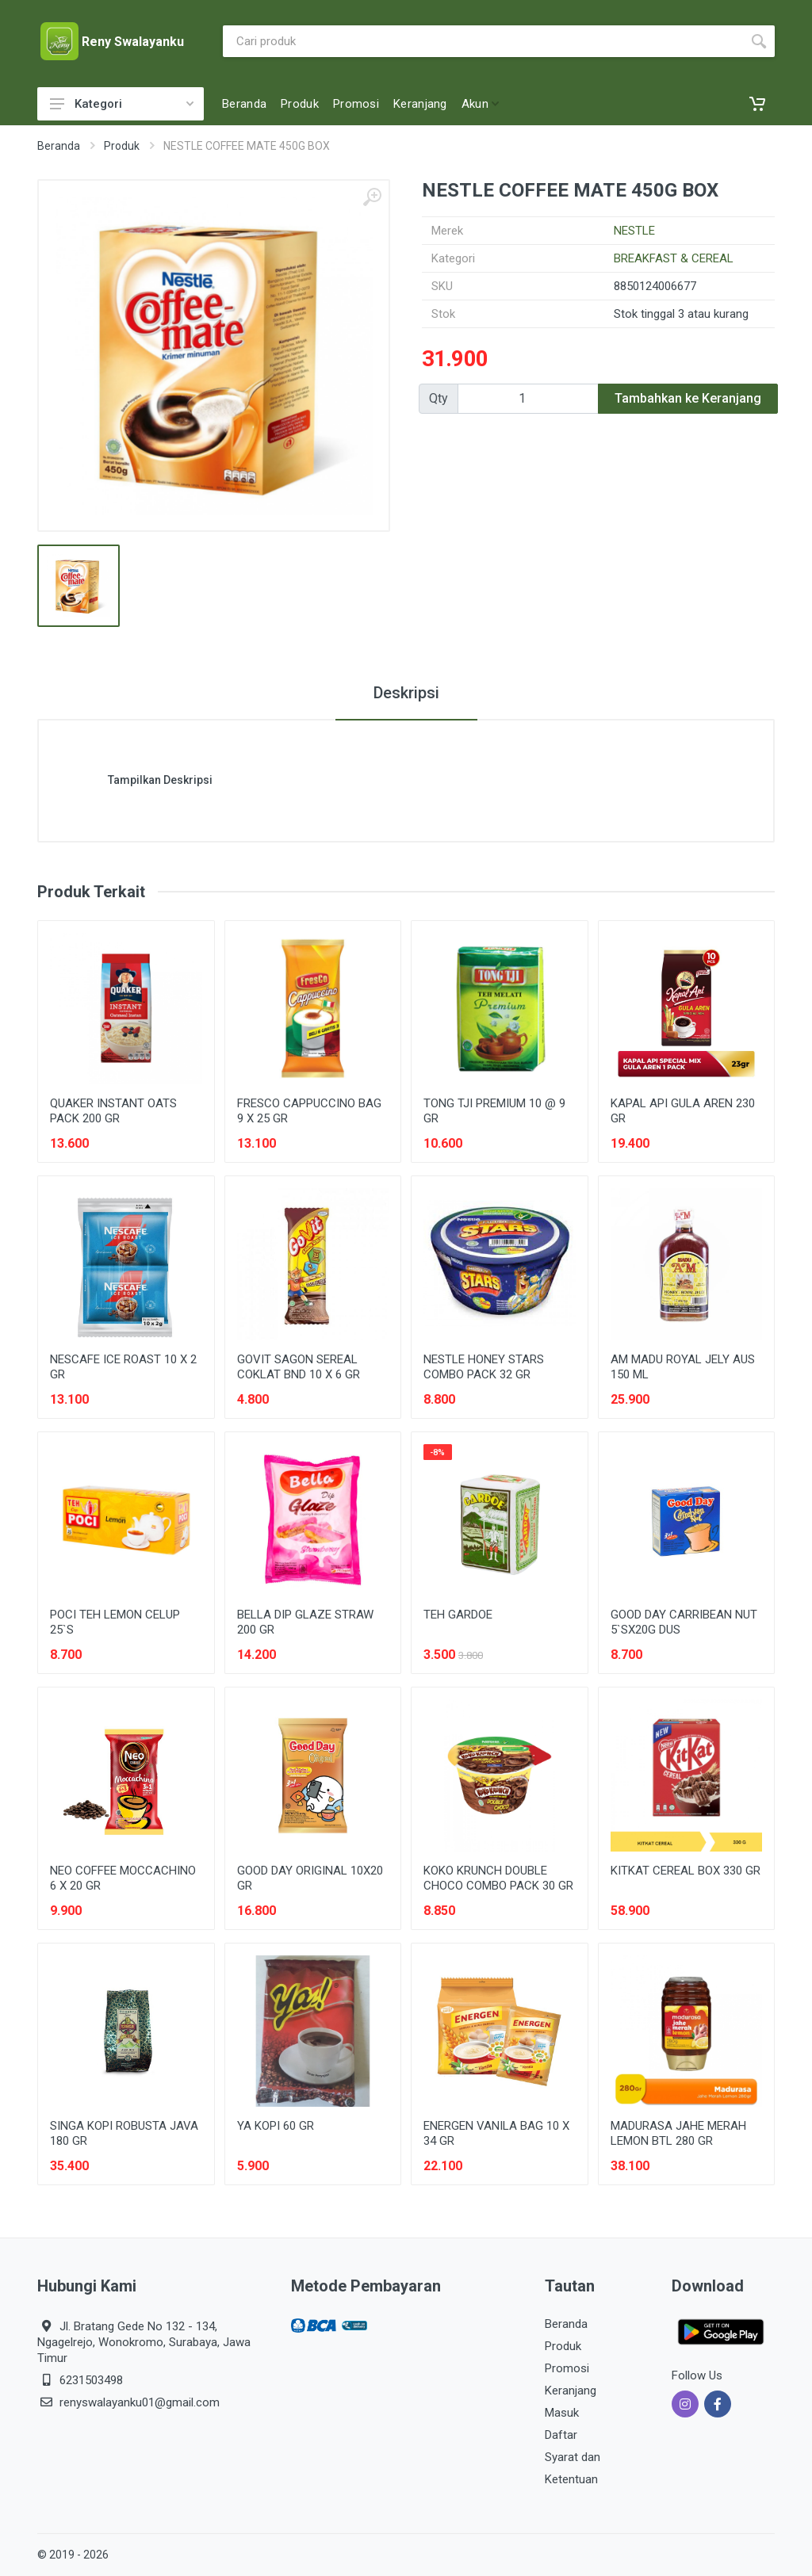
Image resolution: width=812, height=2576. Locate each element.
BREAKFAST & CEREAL (673, 258)
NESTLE (634, 231)
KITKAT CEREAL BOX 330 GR (685, 1870)
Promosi (567, 2368)
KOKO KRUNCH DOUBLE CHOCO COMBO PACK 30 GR (498, 1878)
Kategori (121, 104)
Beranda (58, 146)
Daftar (561, 2435)
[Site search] (483, 41)
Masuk (562, 2413)
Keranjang (570, 2390)
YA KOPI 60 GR (275, 2126)
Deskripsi (406, 692)
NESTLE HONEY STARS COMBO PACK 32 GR (483, 1367)
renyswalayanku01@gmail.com (139, 2402)
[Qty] (528, 399)
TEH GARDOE (457, 1614)
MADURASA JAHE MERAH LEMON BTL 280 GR (678, 2133)
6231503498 (91, 2380)
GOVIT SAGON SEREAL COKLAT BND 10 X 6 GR (298, 1367)
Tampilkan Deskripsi (160, 780)
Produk (122, 146)
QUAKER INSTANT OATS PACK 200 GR (113, 1111)
